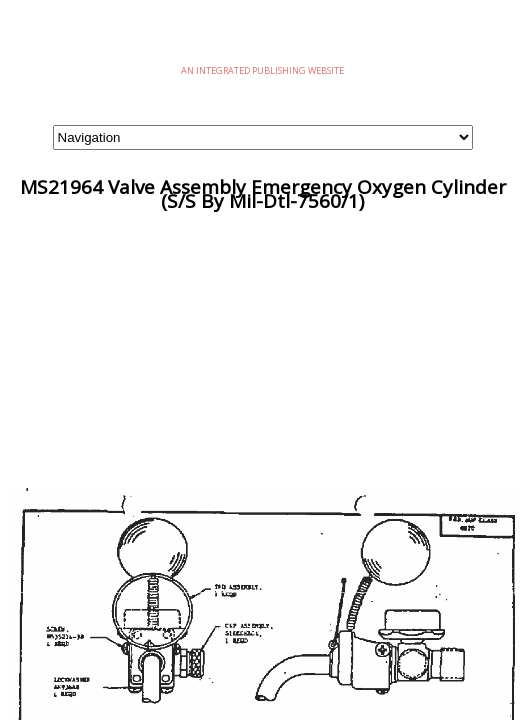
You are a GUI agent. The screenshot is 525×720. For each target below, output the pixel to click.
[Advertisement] (262, 348)
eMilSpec (263, 39)
